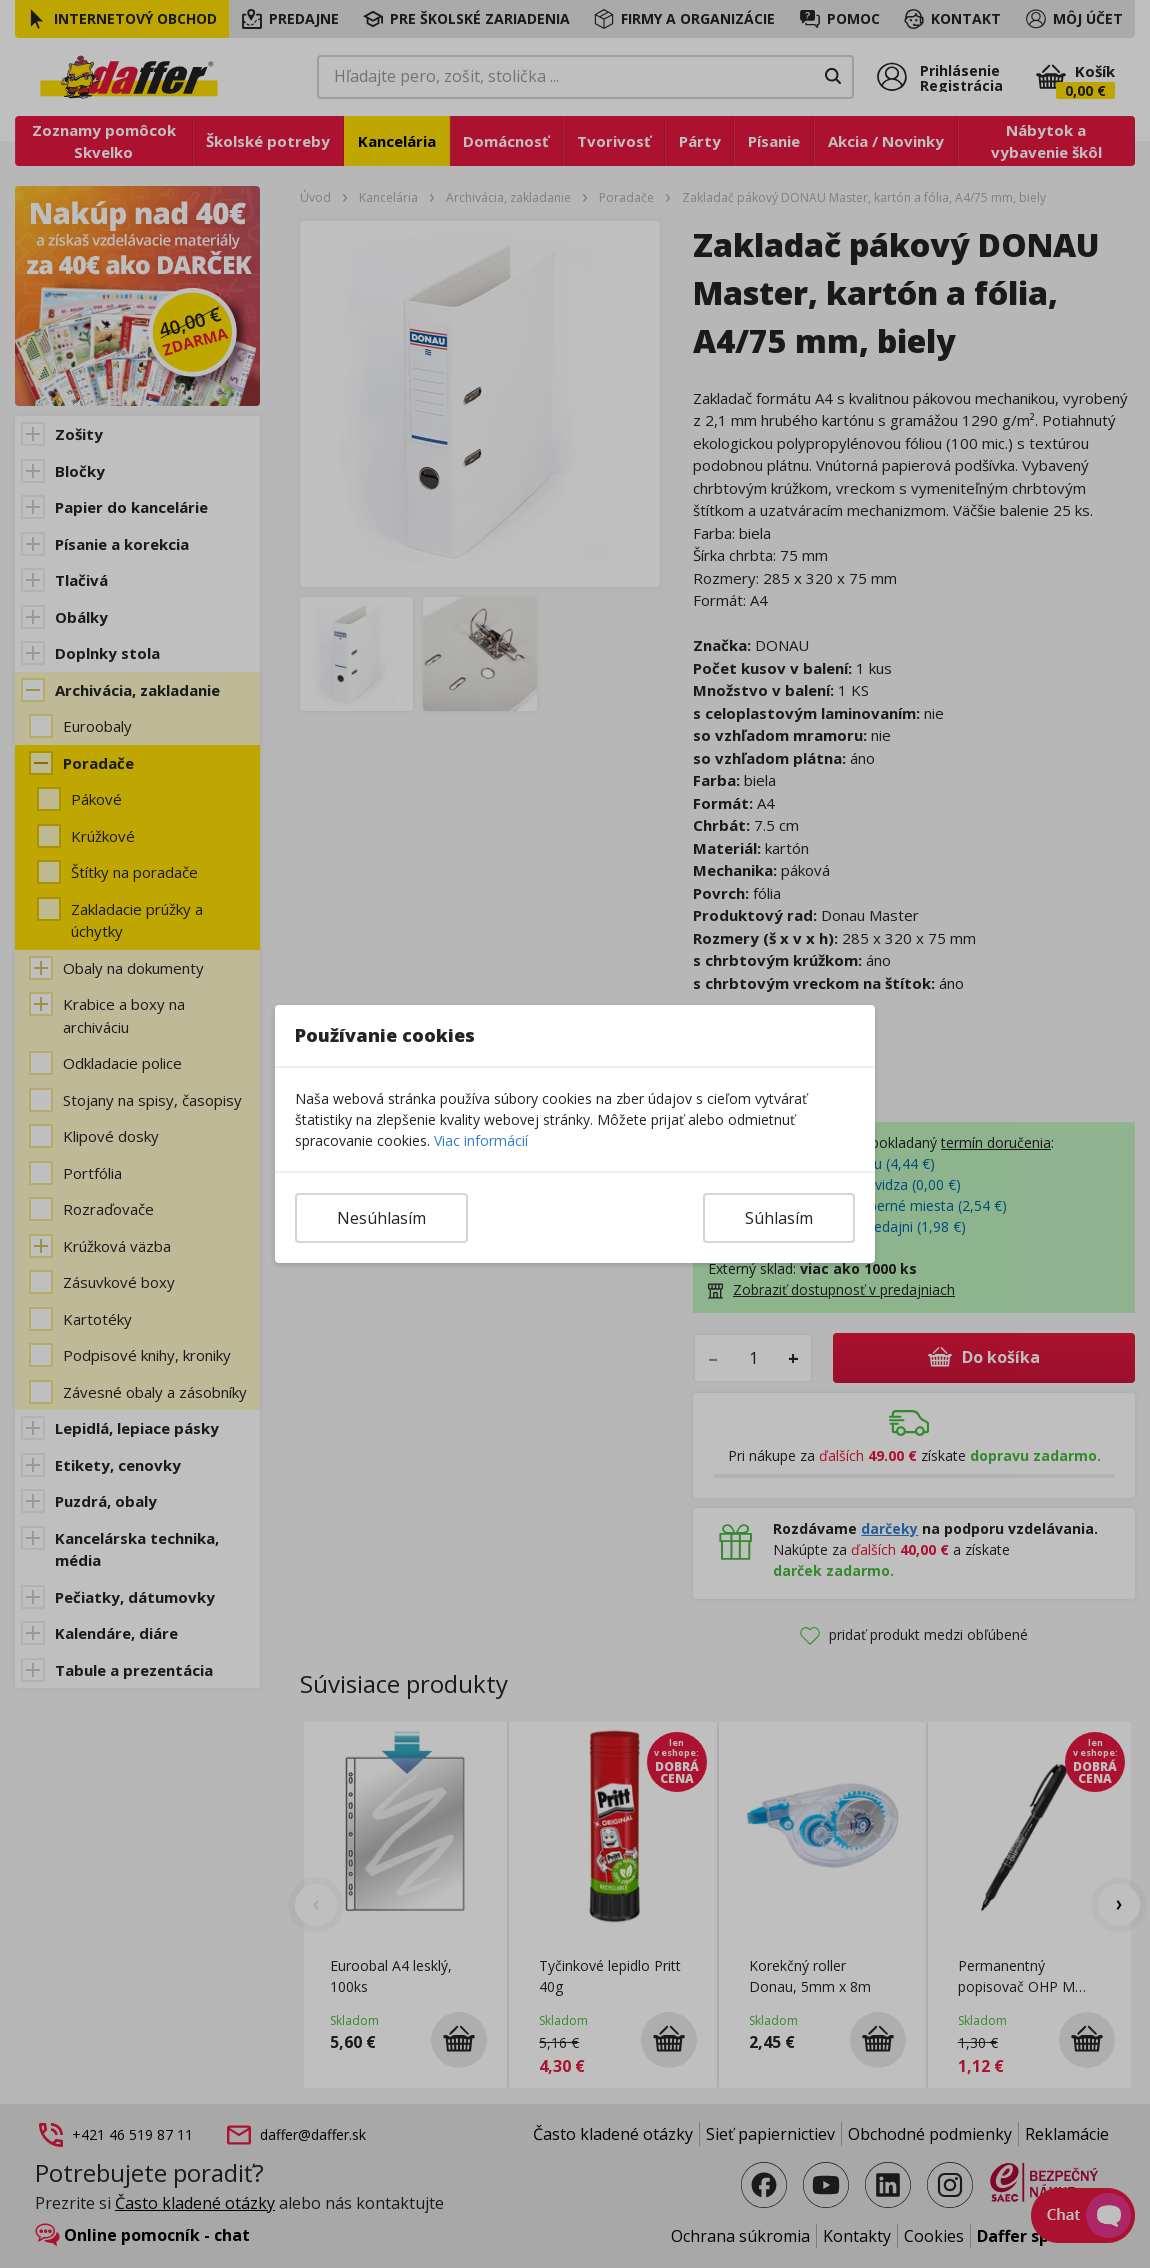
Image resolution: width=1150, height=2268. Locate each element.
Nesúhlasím (381, 1218)
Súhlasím (779, 1218)
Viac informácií (481, 1140)
